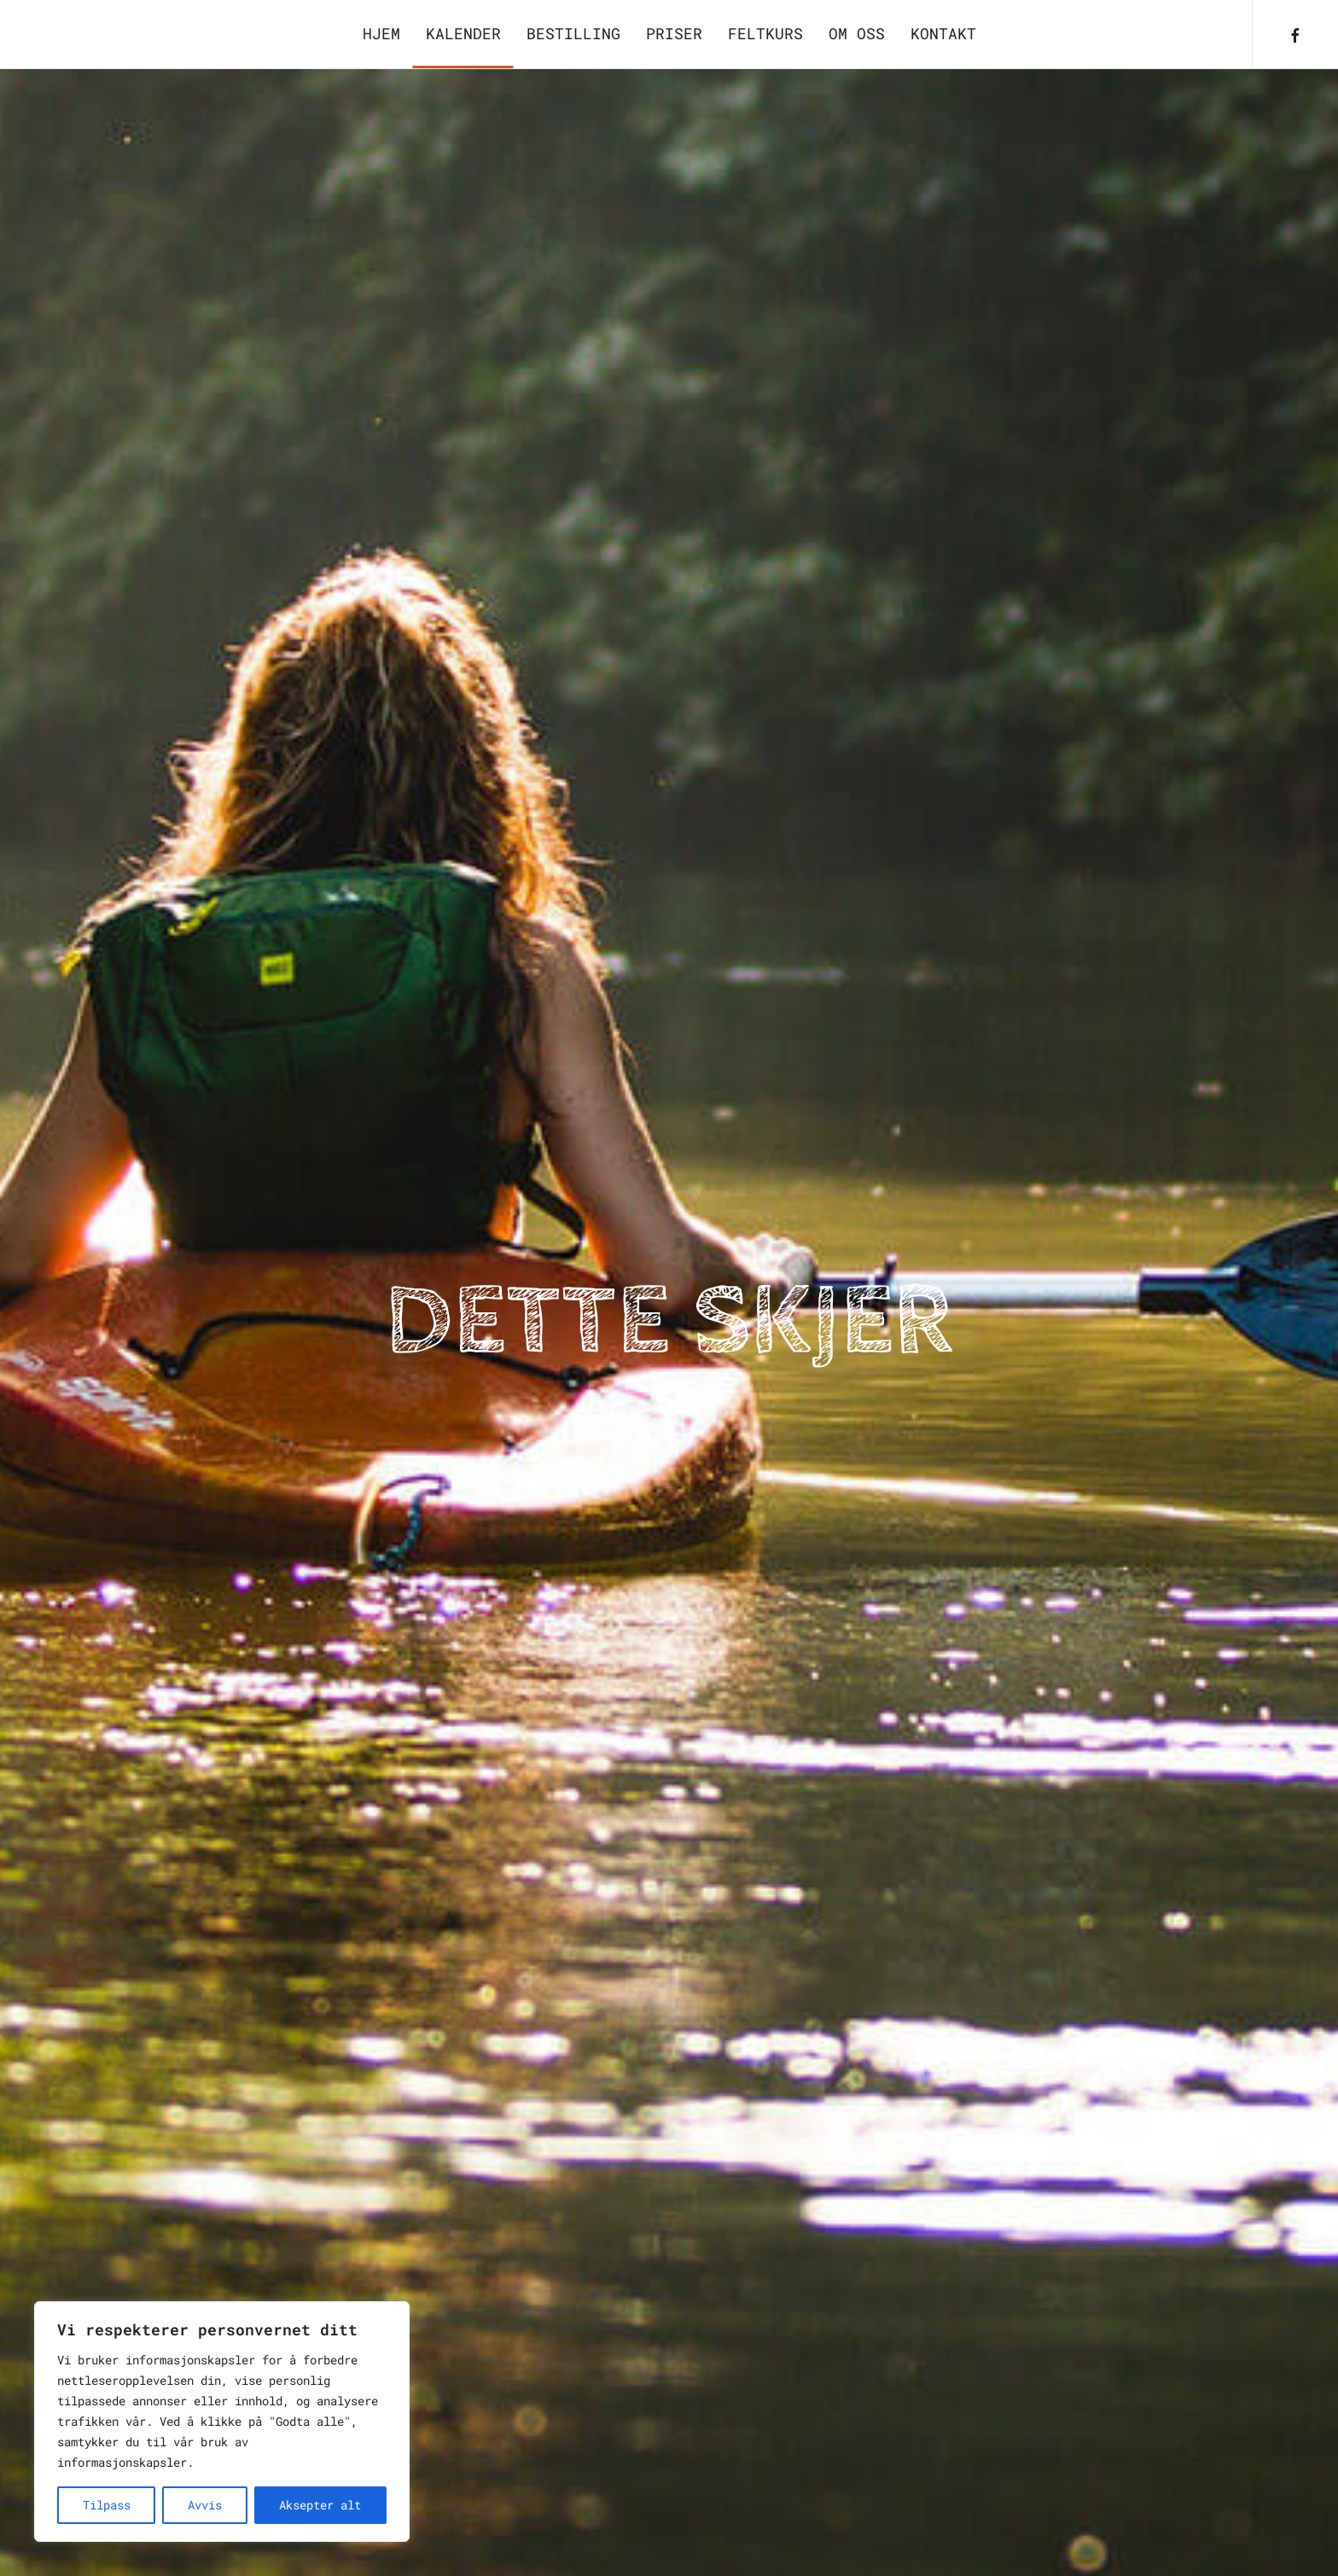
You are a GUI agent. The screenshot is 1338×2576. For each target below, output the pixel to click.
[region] (222, 2421)
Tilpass (107, 2505)
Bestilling (573, 33)
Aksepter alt (320, 2505)
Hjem (381, 33)
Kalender (463, 33)
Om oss (857, 33)
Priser (674, 33)
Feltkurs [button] (765, 33)
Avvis (205, 2505)
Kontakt (943, 33)
